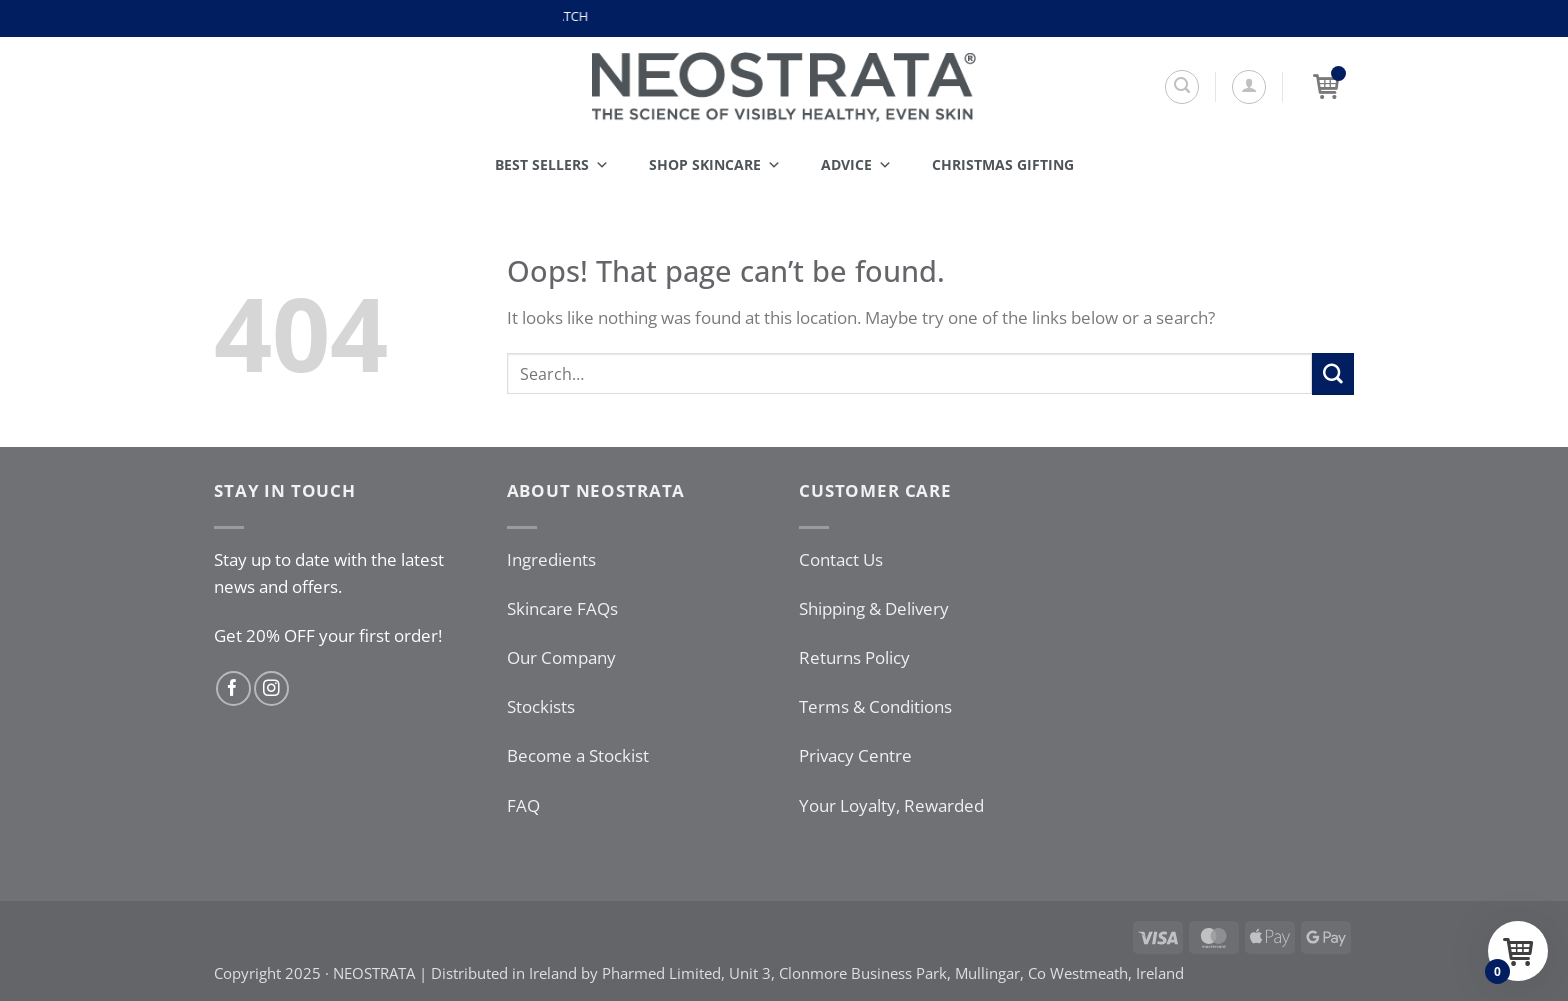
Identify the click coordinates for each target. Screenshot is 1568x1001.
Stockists (541, 706)
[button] (1249, 87)
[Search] (1182, 87)
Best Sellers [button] (552, 165)
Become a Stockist (578, 755)
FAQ (523, 805)
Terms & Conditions (875, 706)
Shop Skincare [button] (715, 165)
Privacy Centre (855, 755)
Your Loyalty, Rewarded (891, 805)
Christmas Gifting (1003, 164)
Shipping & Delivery (874, 608)
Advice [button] (856, 165)
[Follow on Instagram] (271, 688)
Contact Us (841, 559)
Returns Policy (854, 657)
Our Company (561, 657)
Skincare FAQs (562, 608)
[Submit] (1333, 373)
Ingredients (551, 559)
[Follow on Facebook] (233, 688)
